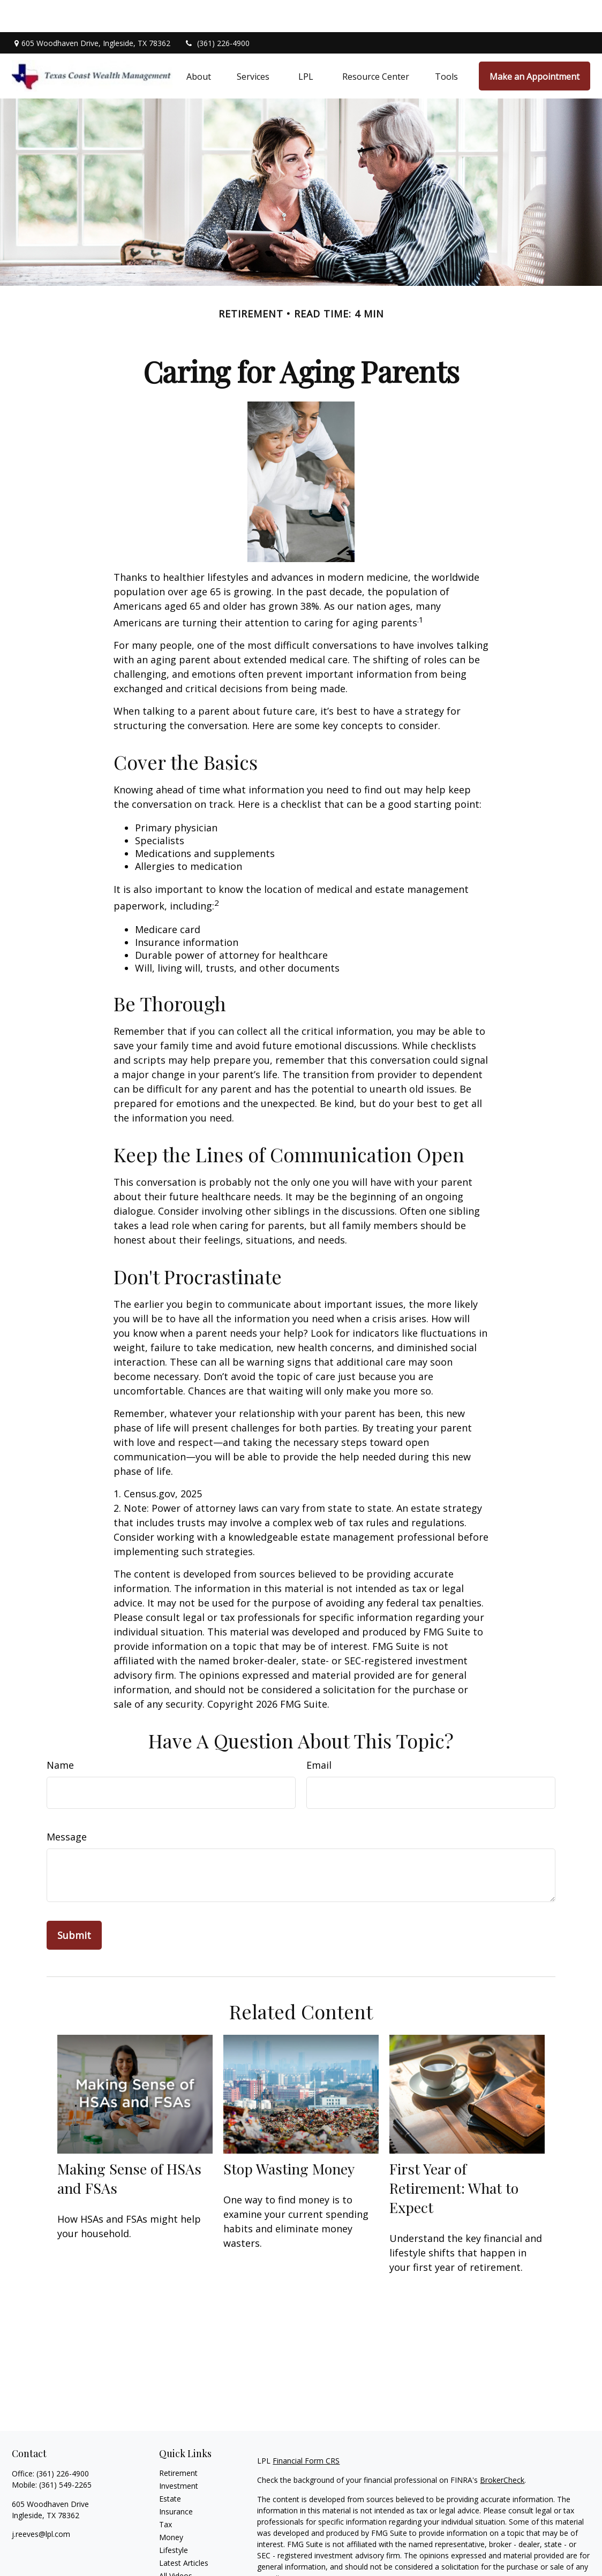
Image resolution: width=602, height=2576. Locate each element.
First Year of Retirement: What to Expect (453, 2156)
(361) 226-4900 (217, 11)
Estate (170, 2466)
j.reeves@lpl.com (41, 2502)
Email (319, 1732)
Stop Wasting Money (289, 2136)
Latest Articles (183, 2531)
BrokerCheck (502, 2448)
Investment (178, 2454)
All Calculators (183, 2556)
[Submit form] (74, 1903)
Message (67, 1804)
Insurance (176, 2479)
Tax (165, 2492)
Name (60, 1732)
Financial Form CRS (306, 2428)
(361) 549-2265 (65, 2453)
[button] (199, 44)
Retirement (178, 2441)
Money (171, 2505)
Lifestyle (173, 2518)
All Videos (175, 2544)
